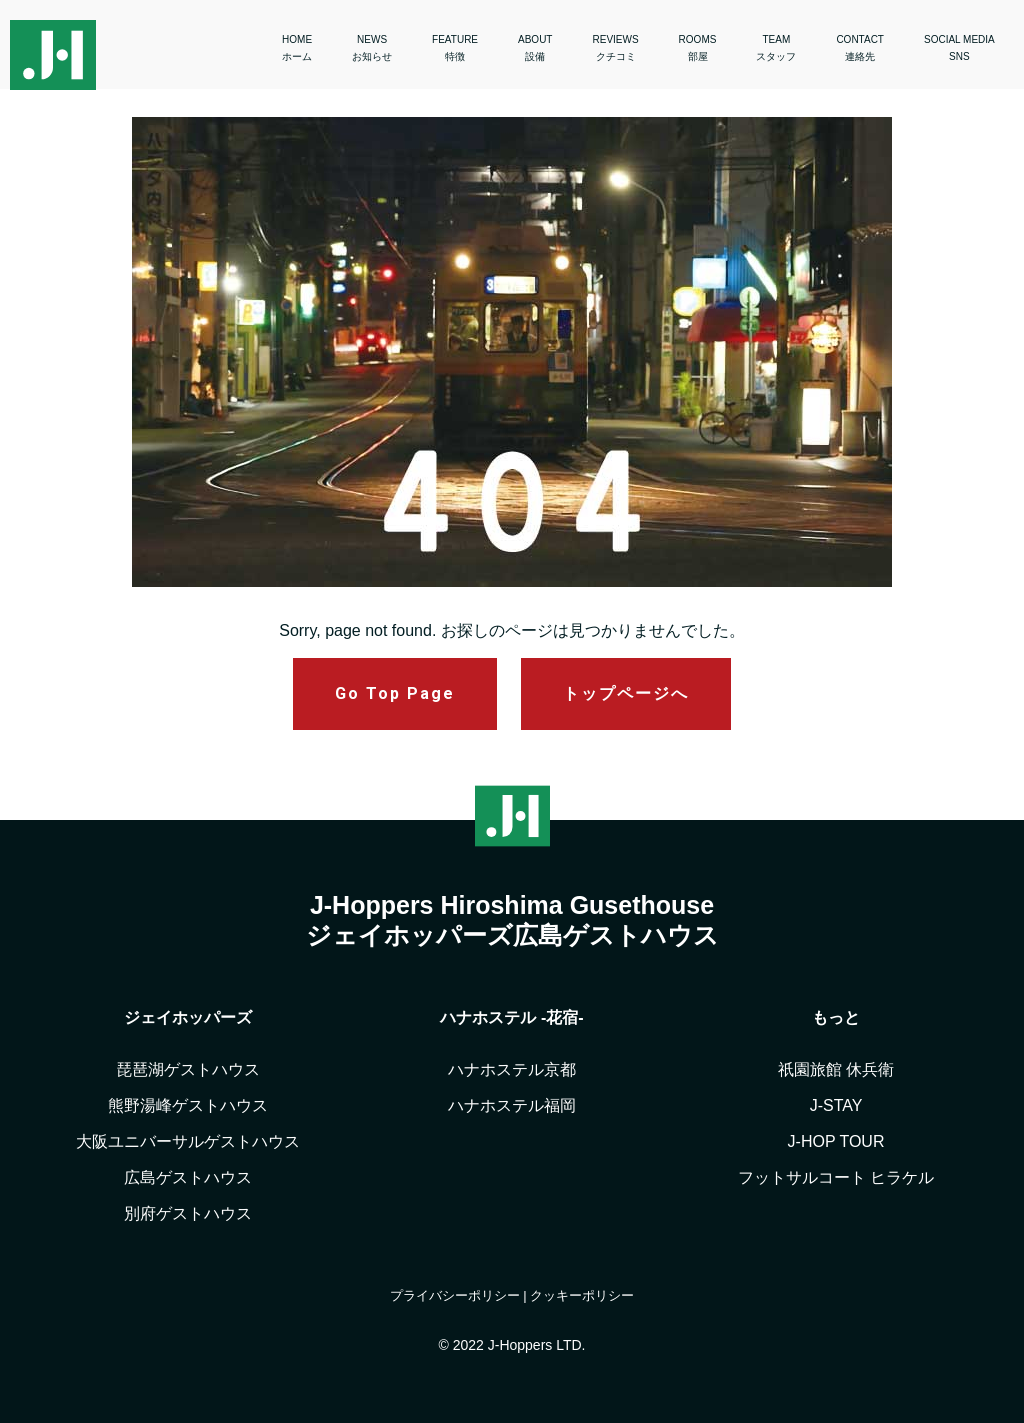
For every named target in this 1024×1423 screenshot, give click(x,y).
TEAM (776, 48)
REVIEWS (615, 48)
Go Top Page (395, 693)
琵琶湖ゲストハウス (188, 1069)
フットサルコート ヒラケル (836, 1177)
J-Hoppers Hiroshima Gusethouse (512, 905)
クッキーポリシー (582, 1295)
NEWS (372, 48)
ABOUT (535, 48)
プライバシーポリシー (455, 1295)
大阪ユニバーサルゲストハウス (188, 1141)
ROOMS (698, 48)
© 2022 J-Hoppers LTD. (511, 1345)
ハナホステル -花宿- (511, 1017)
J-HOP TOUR (836, 1141)
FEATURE (455, 48)
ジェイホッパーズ (188, 1017)
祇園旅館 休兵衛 (836, 1069)
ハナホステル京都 (512, 1069)
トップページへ (626, 693)
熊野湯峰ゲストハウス (188, 1105)
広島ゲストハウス (188, 1177)
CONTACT (860, 48)
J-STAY (836, 1105)
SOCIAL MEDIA (959, 48)
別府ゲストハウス (188, 1213)
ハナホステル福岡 (512, 1105)
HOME (297, 48)
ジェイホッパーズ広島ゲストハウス (512, 935)
